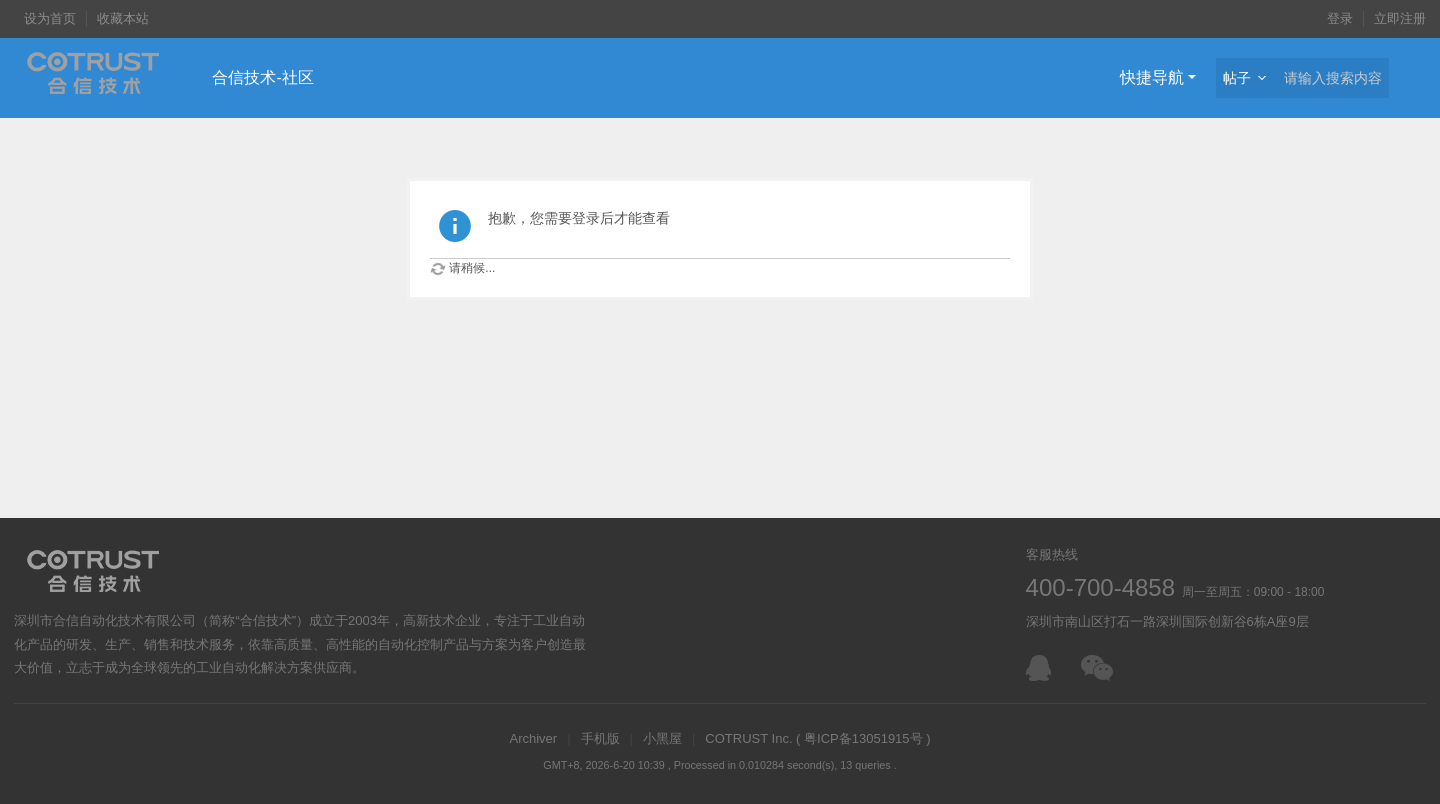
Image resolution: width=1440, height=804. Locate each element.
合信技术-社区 (262, 77)
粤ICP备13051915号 (863, 738)
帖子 (1237, 78)
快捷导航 (1152, 77)
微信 (1098, 668)
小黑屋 (662, 738)
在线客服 (1043, 668)
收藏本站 (123, 18)
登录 (1340, 18)
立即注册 (1400, 18)
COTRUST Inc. (748, 738)
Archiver (533, 738)
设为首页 (50, 18)
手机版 (600, 738)
